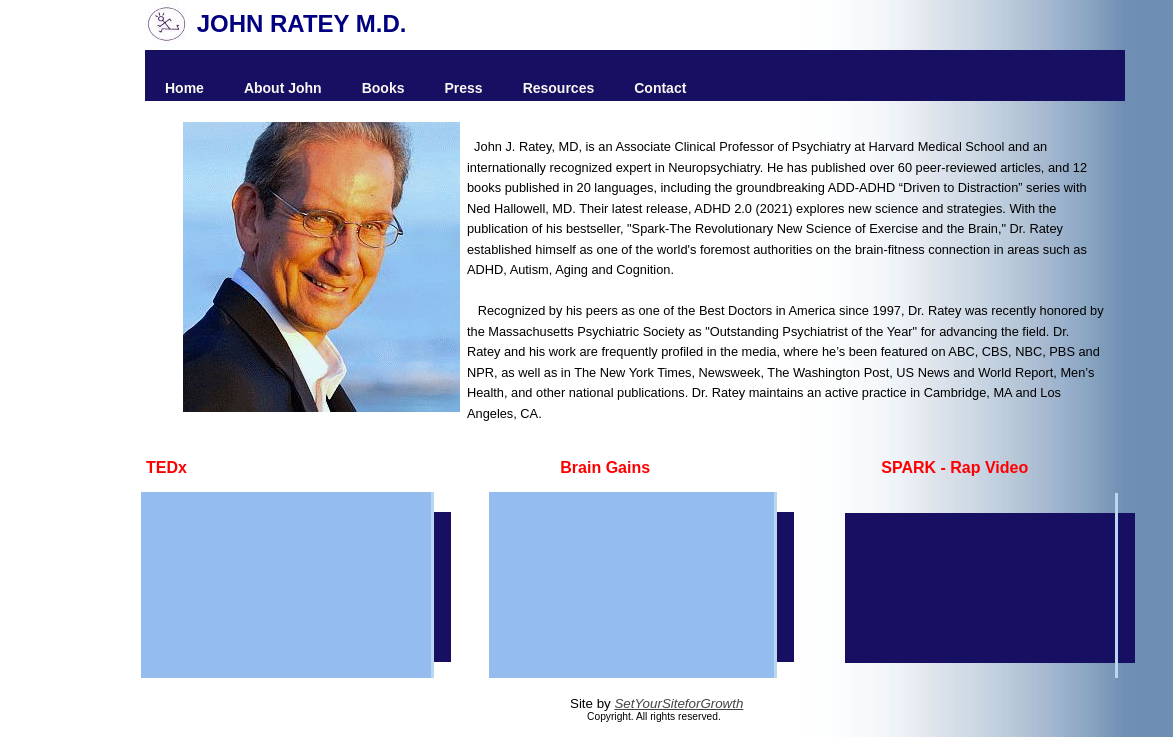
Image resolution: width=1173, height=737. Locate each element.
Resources (559, 88)
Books (383, 88)
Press (463, 88)
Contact (660, 88)
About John (283, 88)
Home (184, 88)
